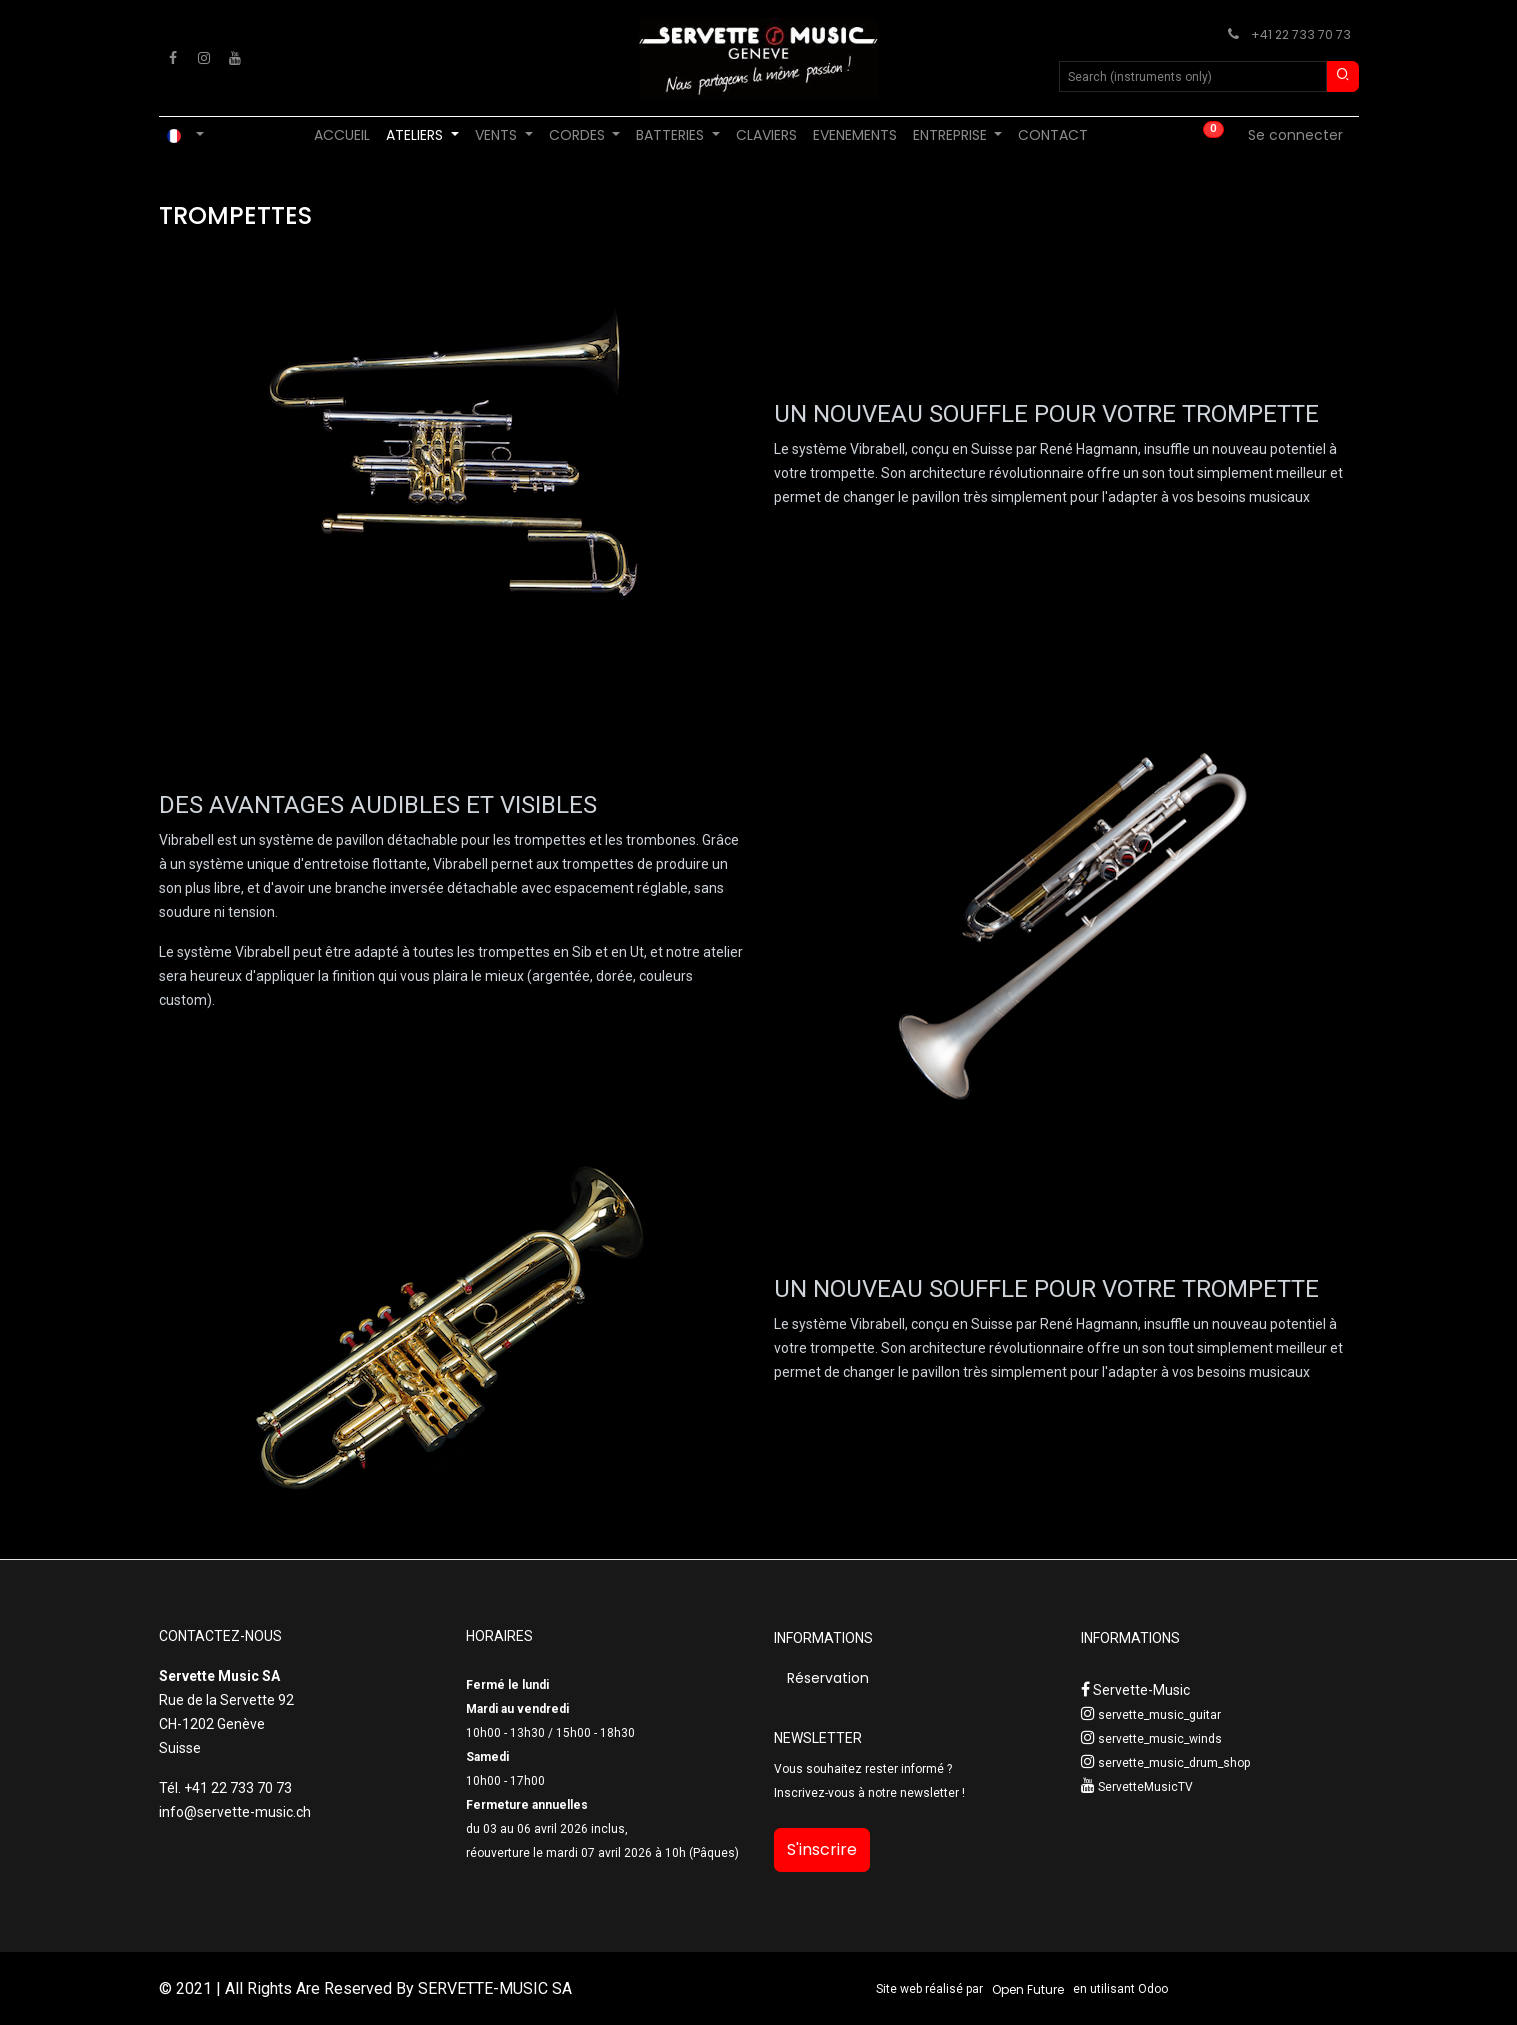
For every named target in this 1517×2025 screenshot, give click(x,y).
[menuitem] (342, 135)
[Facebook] (173, 58)
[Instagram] (204, 58)
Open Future (1028, 1989)
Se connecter (1295, 135)
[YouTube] (235, 58)
